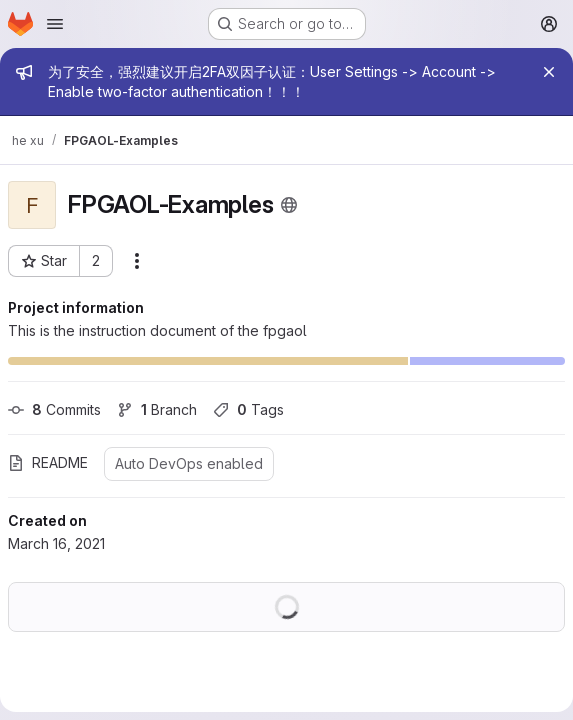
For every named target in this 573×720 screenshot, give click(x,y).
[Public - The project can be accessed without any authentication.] (289, 205)
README (48, 462)
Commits (54, 409)
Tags (248, 409)
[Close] (549, 72)
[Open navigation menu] (55, 24)
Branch (157, 409)
